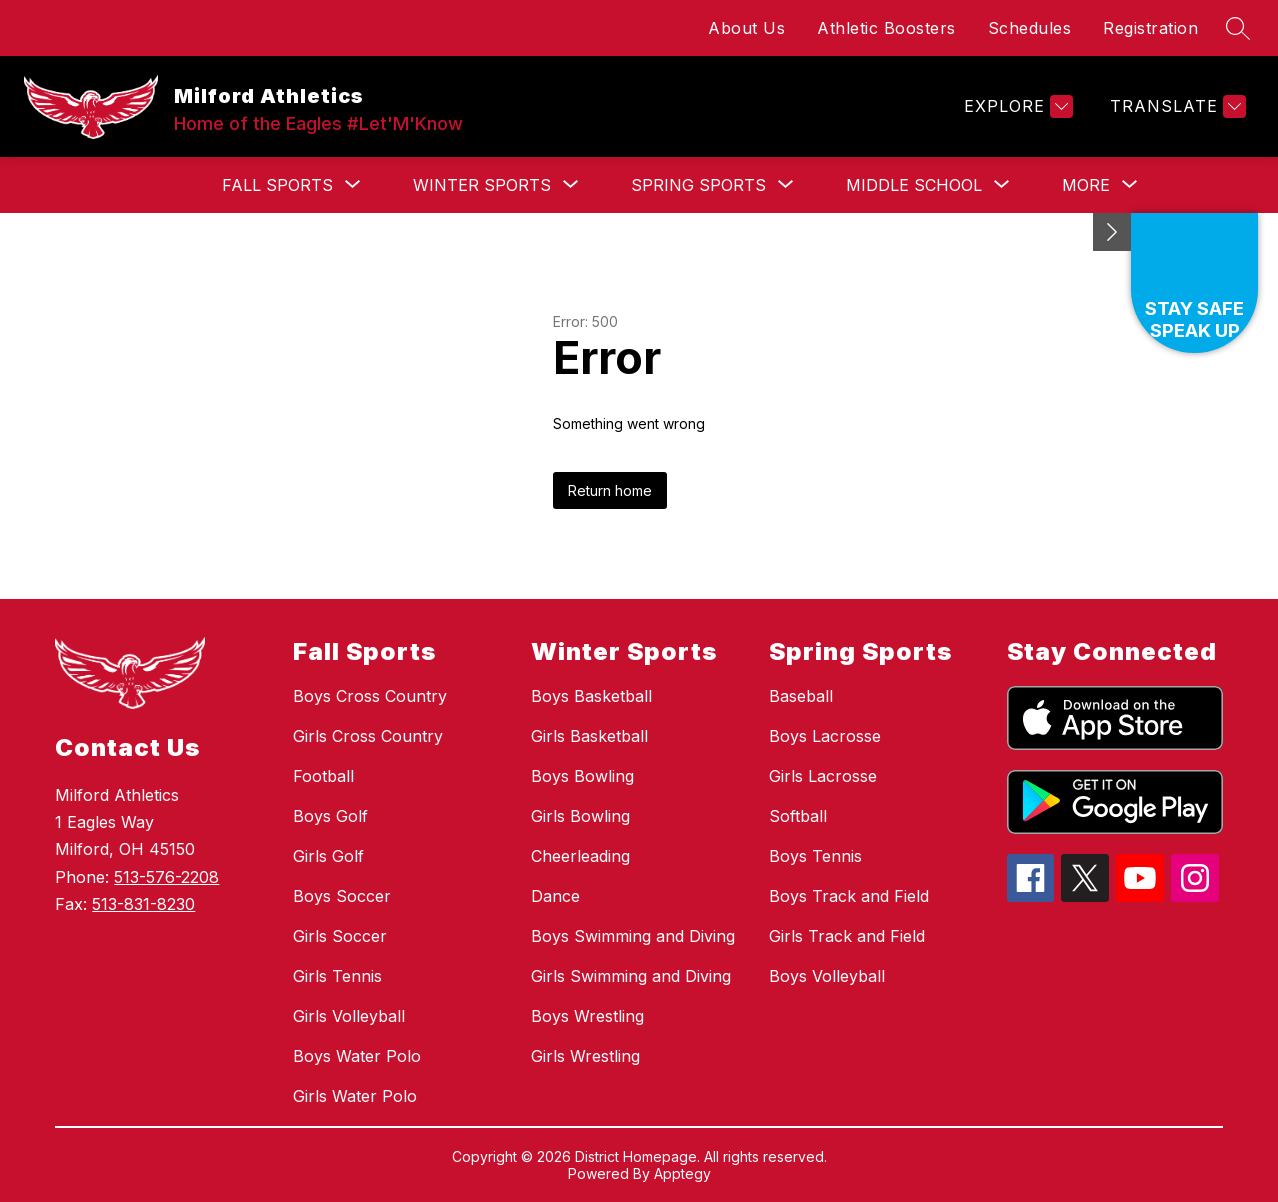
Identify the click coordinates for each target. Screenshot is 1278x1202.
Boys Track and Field (849, 896)
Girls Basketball (589, 736)
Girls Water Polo (355, 1096)
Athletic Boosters (886, 28)
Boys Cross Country (370, 696)
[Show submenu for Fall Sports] (277, 185)
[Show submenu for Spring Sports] (698, 185)
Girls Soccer (340, 936)
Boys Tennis (815, 856)
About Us (746, 28)
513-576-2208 (166, 877)
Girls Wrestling (585, 1056)
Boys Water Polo (357, 1056)
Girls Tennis (337, 976)
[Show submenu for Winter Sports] (482, 185)
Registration (1150, 28)
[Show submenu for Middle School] (914, 185)
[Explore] (1016, 106)
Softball (798, 816)
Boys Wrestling (587, 1016)
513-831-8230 (143, 904)
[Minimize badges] (1112, 232)
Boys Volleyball (827, 976)
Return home (610, 490)
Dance (555, 896)
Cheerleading (580, 856)
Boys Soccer (342, 896)
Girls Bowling (580, 816)
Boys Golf (330, 816)
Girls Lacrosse (823, 776)
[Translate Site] (1175, 106)
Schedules (1030, 28)
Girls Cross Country (368, 736)
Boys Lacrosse (825, 736)
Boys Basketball (591, 696)
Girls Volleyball (349, 1016)
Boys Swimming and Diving (633, 936)
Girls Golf (328, 856)
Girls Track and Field (847, 936)
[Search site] (1238, 28)
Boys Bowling (582, 776)
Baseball (801, 696)
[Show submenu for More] (1086, 185)
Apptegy (682, 1173)
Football (323, 776)
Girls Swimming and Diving (631, 976)
